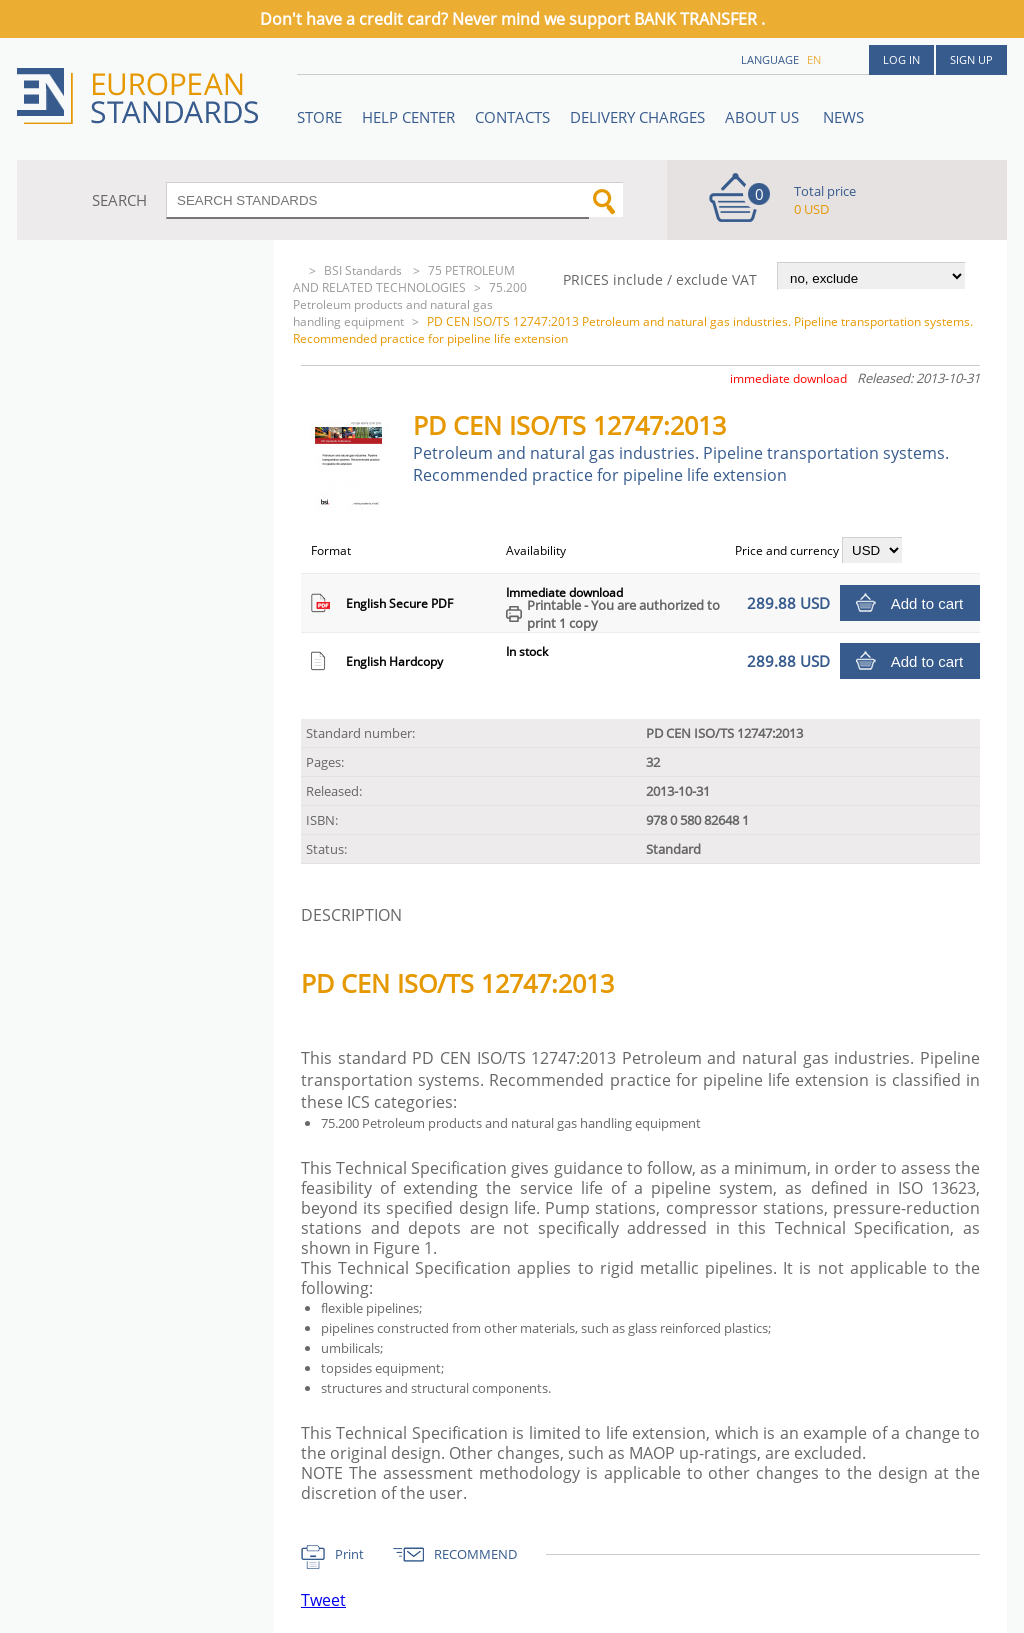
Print (349, 1554)
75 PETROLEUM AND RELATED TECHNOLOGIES (404, 279)
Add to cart (927, 603)
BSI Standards (364, 270)
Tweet (323, 1600)
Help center (408, 117)
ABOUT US (764, 117)
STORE (319, 117)
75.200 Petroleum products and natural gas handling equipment (410, 304)
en (814, 59)
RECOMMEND (475, 1554)
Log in (901, 59)
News (843, 117)
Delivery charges (637, 117)
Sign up (971, 59)
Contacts (512, 117)
